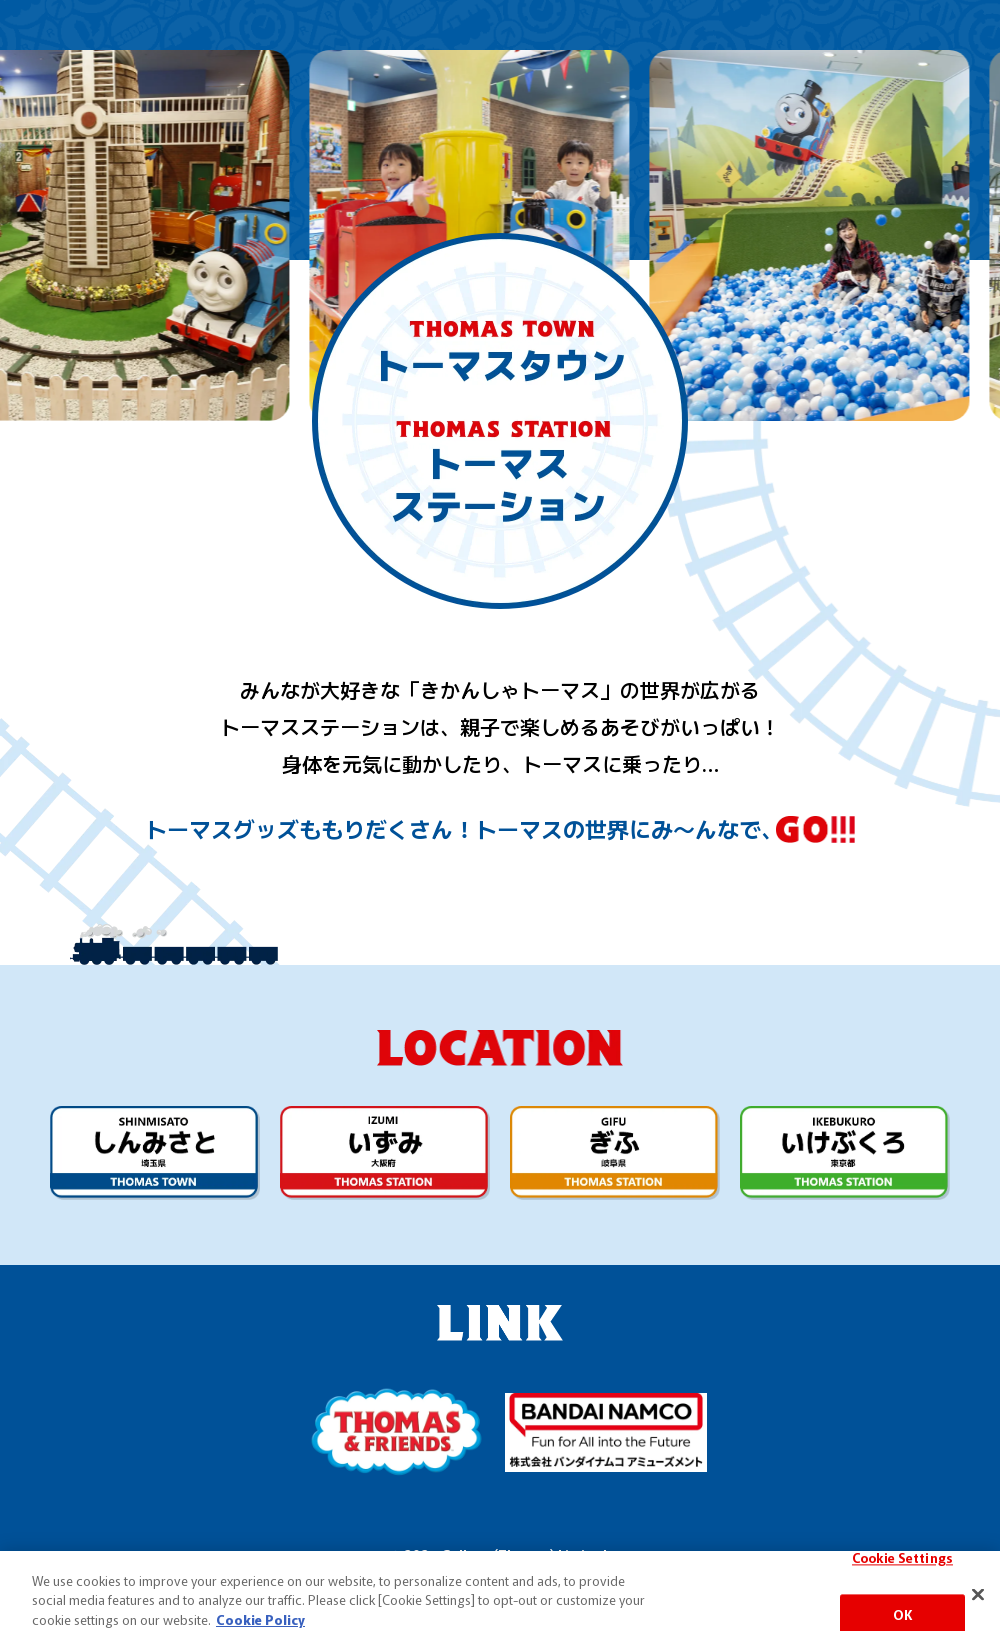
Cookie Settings (902, 1592)
